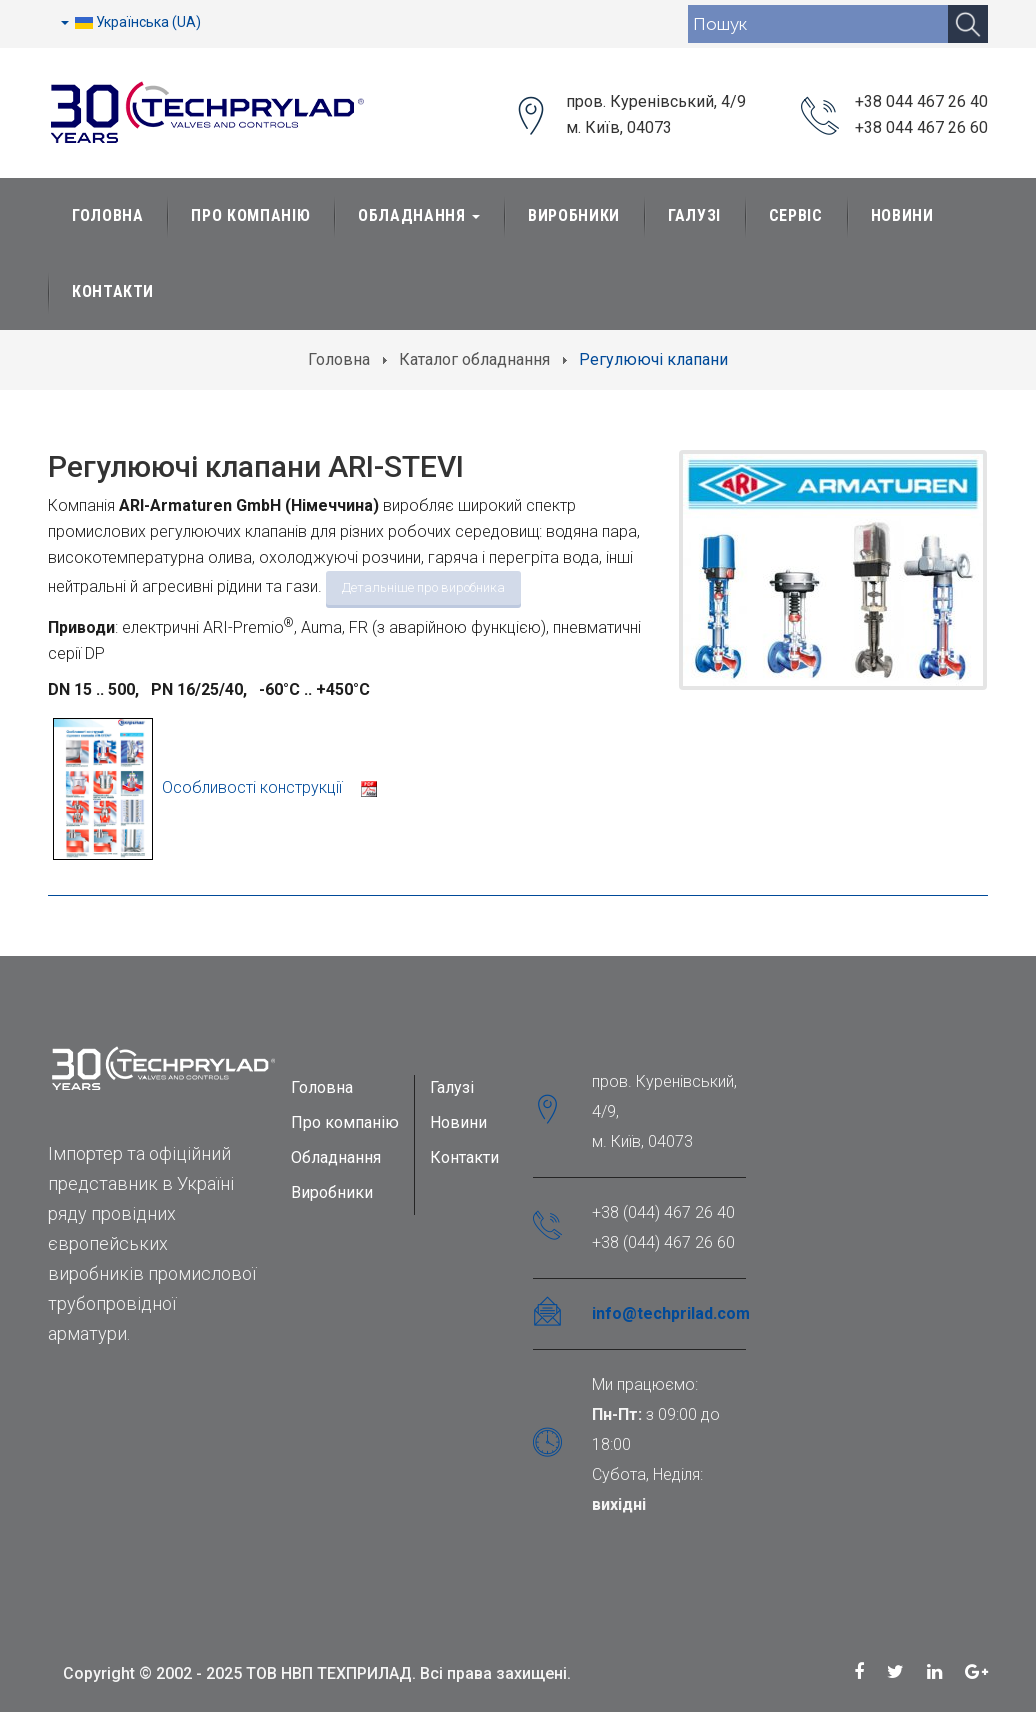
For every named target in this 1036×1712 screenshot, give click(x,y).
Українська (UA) (131, 22)
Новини (902, 215)
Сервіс (796, 215)
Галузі (694, 215)
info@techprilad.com (671, 1313)
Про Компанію (250, 215)
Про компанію (345, 1122)
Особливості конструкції (215, 787)
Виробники (574, 215)
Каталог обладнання (474, 359)
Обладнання (419, 215)
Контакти (113, 291)
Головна (107, 215)
